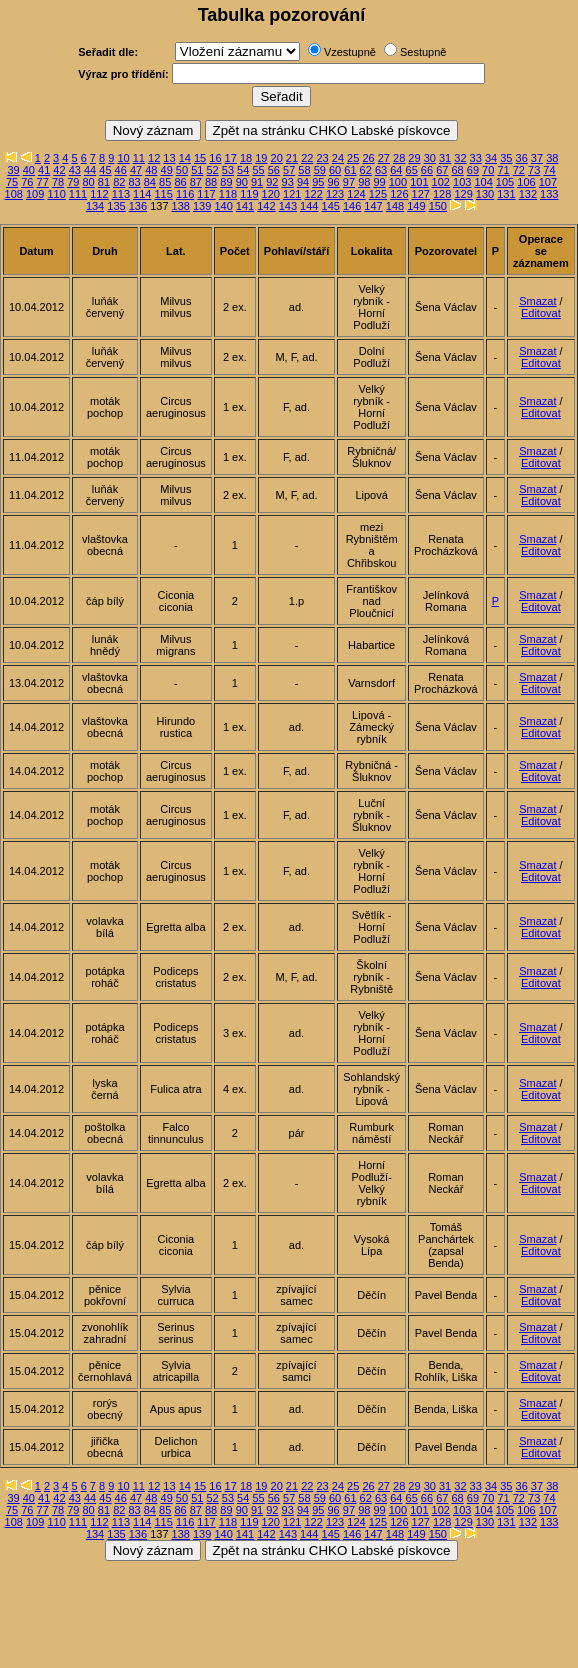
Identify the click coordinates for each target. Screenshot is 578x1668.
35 (506, 158)
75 (12, 182)
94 (303, 182)
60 (335, 170)
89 (226, 182)
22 (307, 158)
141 (245, 206)
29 (414, 158)
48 (151, 170)
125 (378, 194)
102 (441, 182)
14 (185, 158)
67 (442, 170)
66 (427, 170)
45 (105, 170)
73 (534, 170)
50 (182, 170)
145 (331, 206)
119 (249, 194)
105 (505, 182)
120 (271, 194)
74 (549, 170)
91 (257, 182)
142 (266, 206)
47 (136, 170)
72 (519, 170)
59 (320, 170)
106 (526, 182)
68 (457, 170)
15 (200, 158)
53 (228, 170)
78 (58, 182)
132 (528, 194)
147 (373, 206)
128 (442, 194)
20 (277, 158)
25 (353, 158)
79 (73, 182)
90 (242, 182)
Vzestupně (350, 52)
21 (292, 158)
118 (228, 194)
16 (215, 158)
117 (206, 194)
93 (288, 182)
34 (491, 158)
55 (258, 170)
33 (476, 158)
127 (421, 194)
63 (381, 170)
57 (289, 170)
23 (322, 158)
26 (368, 158)
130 (485, 194)
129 (463, 194)
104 (483, 182)
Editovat (541, 313)
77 (43, 182)
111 (78, 194)
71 (503, 170)
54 (243, 170)
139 (202, 206)
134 (95, 206)
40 (29, 170)
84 (150, 182)
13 (169, 158)
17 (231, 158)
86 (180, 182)
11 (139, 158)
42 (59, 170)
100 (398, 182)
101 (419, 182)
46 (121, 170)
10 (123, 158)
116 (185, 194)
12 (154, 158)
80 (89, 182)
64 (396, 170)
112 (99, 194)
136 (138, 206)
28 (399, 158)
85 (165, 182)
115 (164, 194)
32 (460, 158)
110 (56, 194)
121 (292, 194)
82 (119, 182)
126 (399, 194)
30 (430, 158)
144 (309, 206)
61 (350, 170)
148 (395, 206)
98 (364, 182)
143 (288, 206)
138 (181, 206)
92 (272, 182)
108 (14, 194)
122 (313, 194)
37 (537, 158)
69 (473, 170)
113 (121, 194)
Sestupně (423, 52)
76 (27, 182)
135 (116, 206)
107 (548, 182)
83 (134, 182)
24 (338, 158)
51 (197, 170)
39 (13, 170)
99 (379, 182)
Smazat (537, 301)
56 (274, 170)
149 (416, 206)
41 (44, 170)
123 (335, 194)
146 (352, 206)
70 (488, 170)
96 (334, 182)
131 (506, 194)
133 (549, 194)
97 (349, 182)
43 (75, 170)
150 (438, 206)
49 (167, 170)
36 (522, 158)
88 (211, 182)
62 (366, 170)
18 (246, 158)
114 (142, 194)
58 (304, 170)
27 (384, 158)
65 (412, 170)
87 (196, 182)
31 (445, 158)
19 (261, 158)
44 (90, 170)
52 (212, 170)
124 (356, 194)
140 (223, 206)
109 (35, 194)
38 (552, 158)
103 (462, 182)
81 (104, 182)
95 (318, 182)
